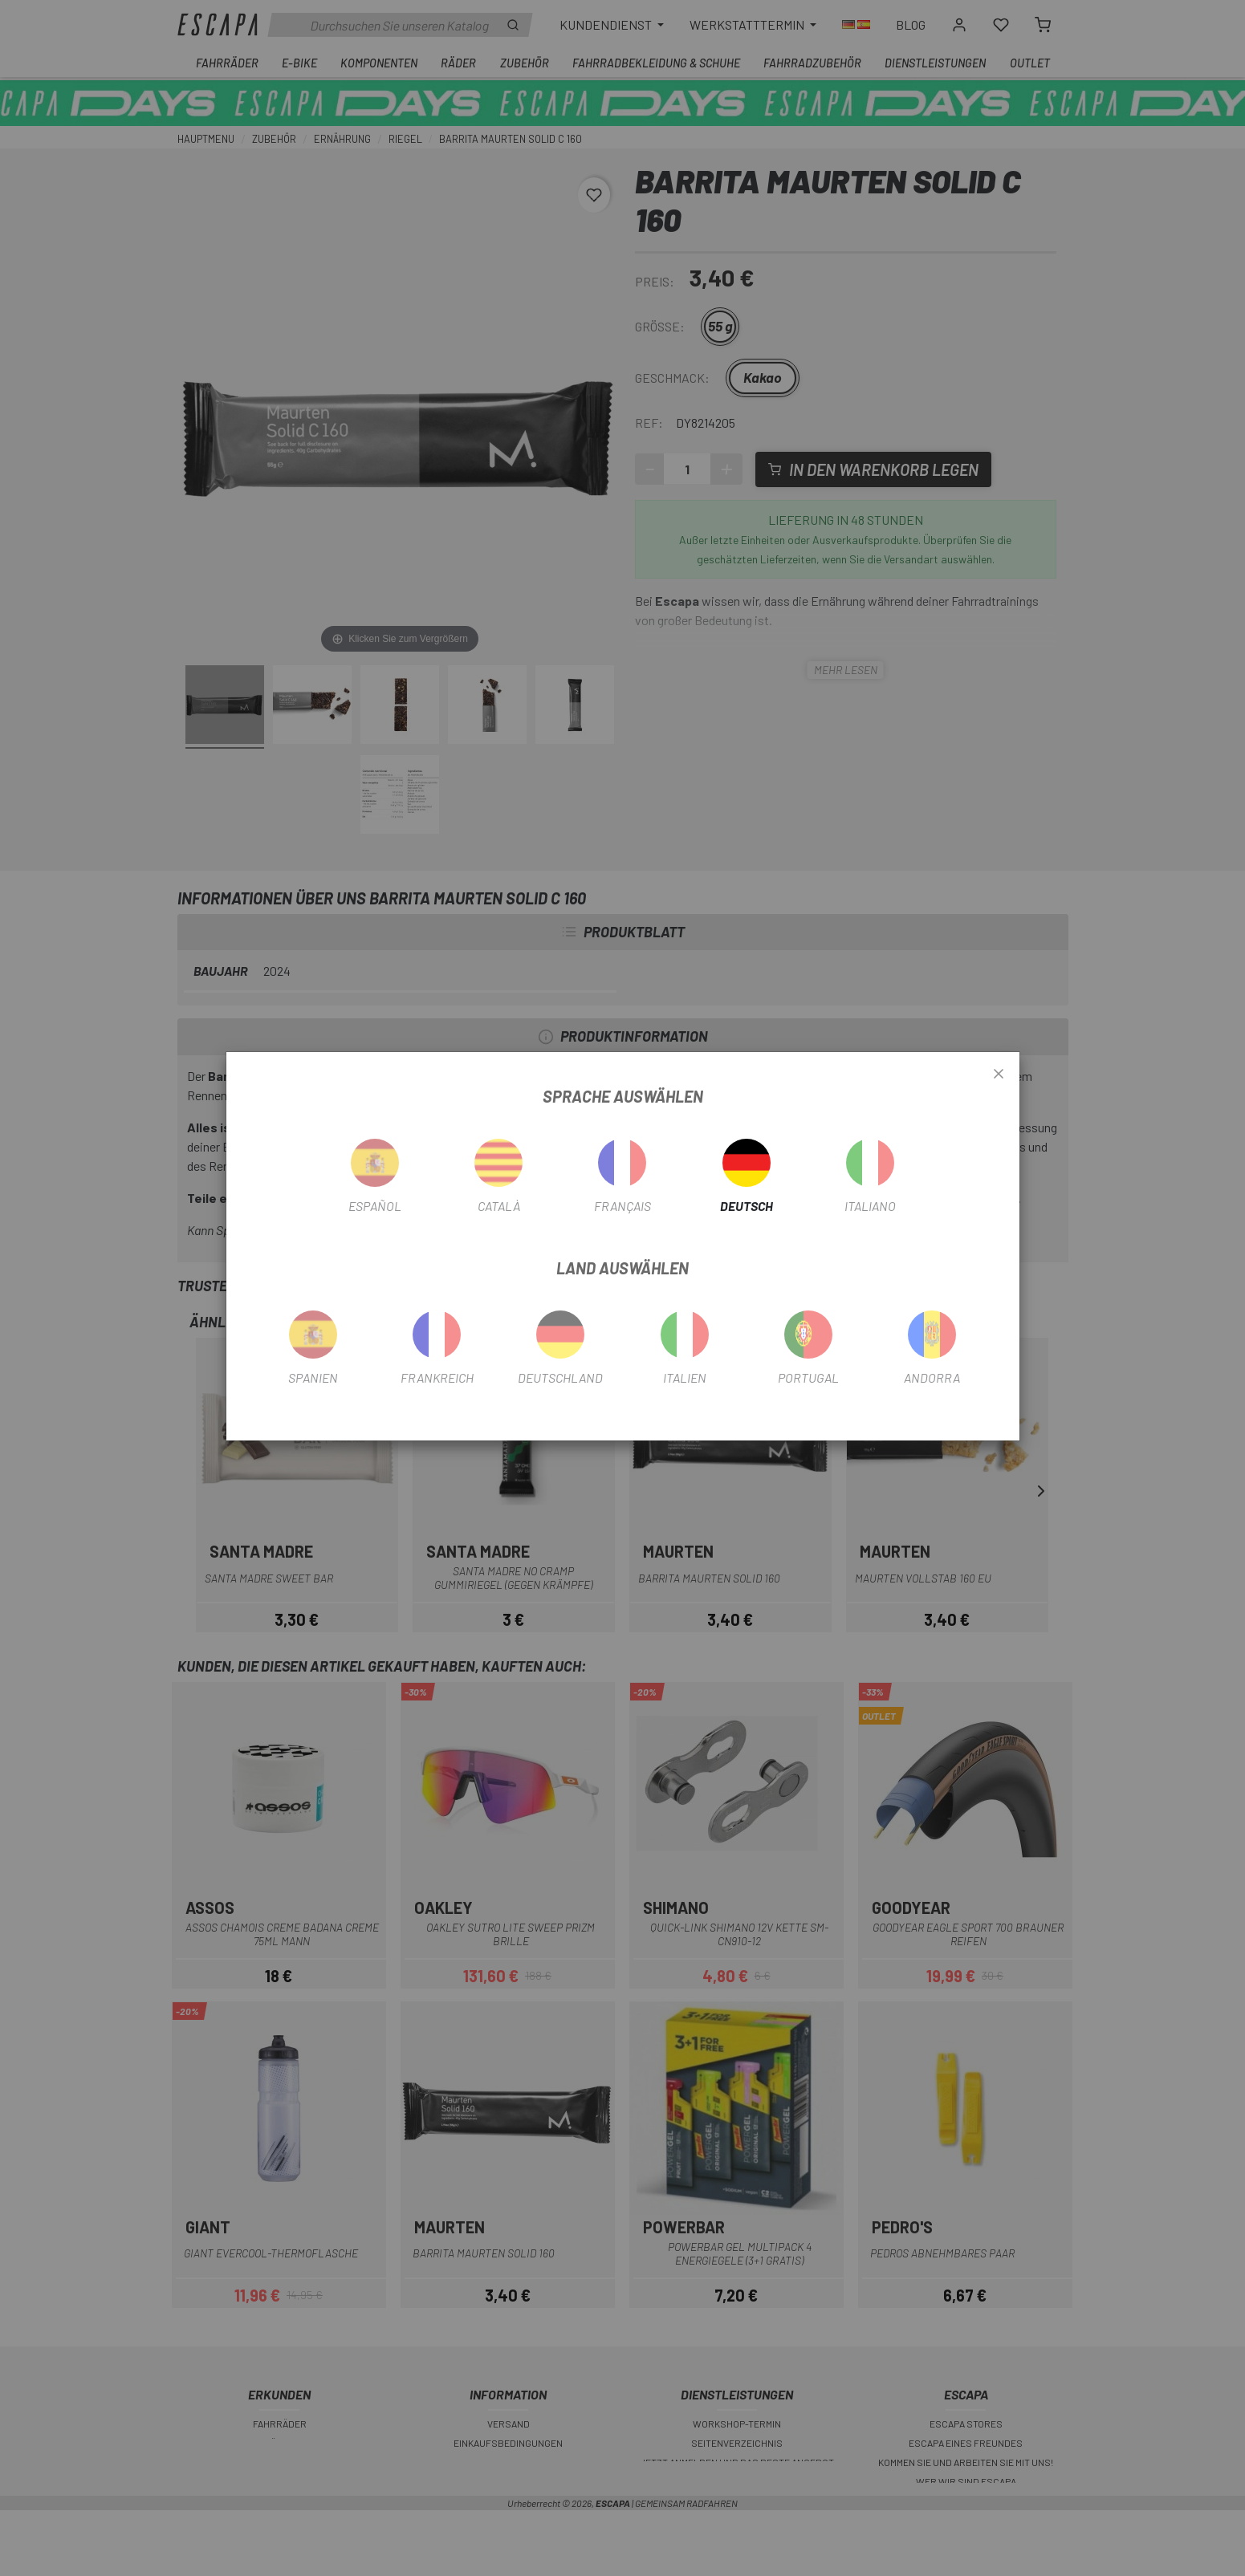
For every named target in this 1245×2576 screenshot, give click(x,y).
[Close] (999, 1074)
